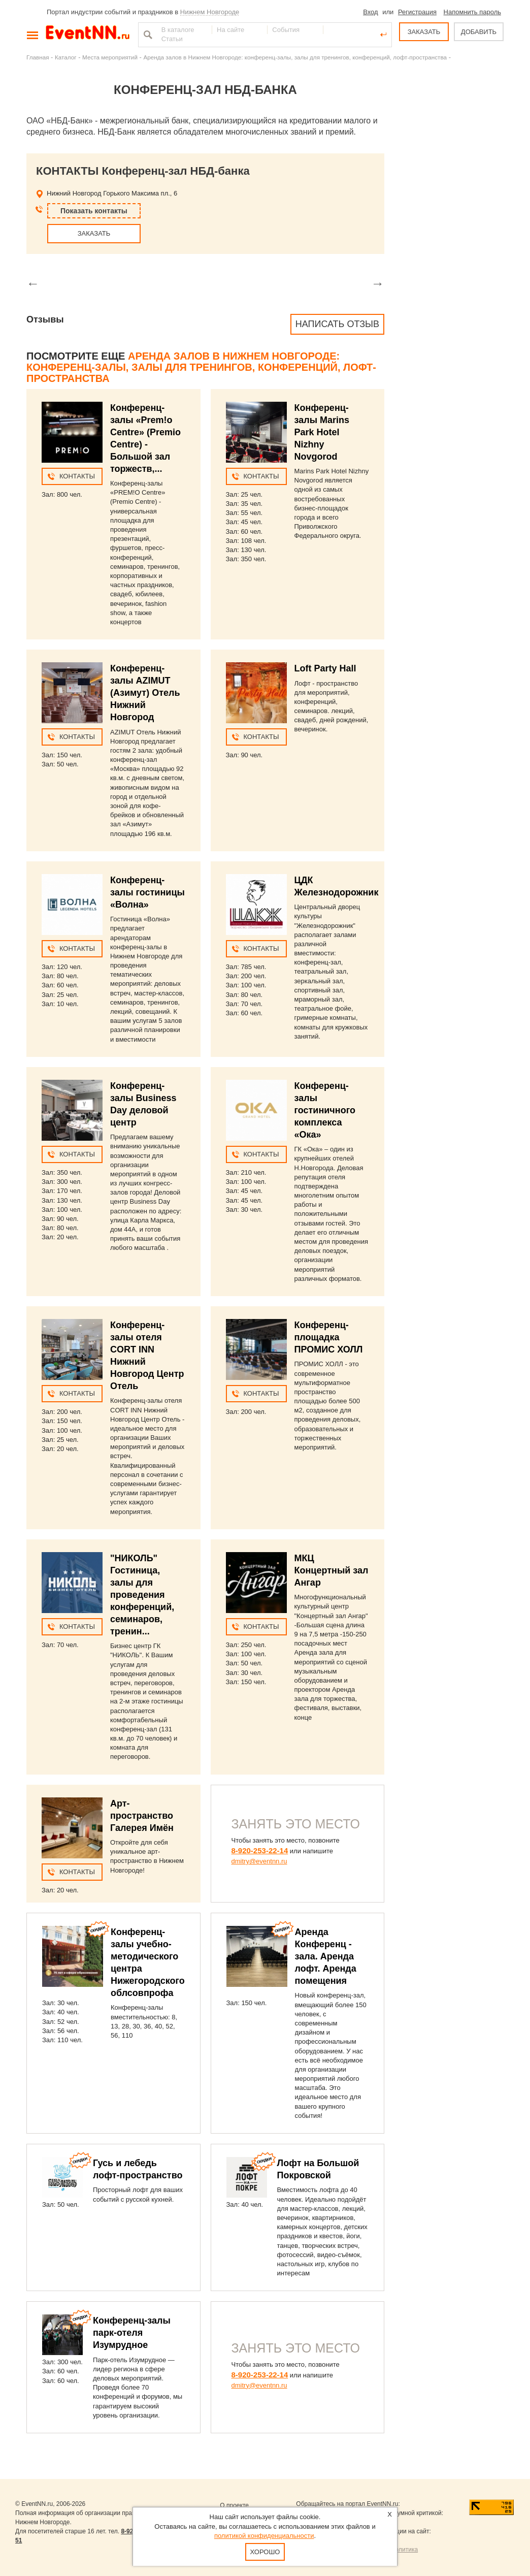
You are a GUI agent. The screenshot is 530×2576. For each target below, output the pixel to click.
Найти (146, 34)
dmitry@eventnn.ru (259, 1861)
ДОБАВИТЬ (478, 32)
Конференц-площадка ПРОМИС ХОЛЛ (328, 1337)
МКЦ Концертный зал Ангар (331, 1570)
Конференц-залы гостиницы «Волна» (147, 892)
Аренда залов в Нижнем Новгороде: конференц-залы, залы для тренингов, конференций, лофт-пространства (295, 57)
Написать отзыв (337, 324)
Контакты (77, 476)
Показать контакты (93, 211)
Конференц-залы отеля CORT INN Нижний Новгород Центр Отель (147, 1355)
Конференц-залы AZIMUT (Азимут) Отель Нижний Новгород (145, 692)
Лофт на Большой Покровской (318, 2169)
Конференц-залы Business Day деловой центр (143, 1104)
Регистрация (417, 12)
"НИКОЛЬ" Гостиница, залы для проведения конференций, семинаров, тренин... (142, 1594)
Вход (370, 12)
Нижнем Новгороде (210, 12)
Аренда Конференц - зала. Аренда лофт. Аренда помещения (325, 1956)
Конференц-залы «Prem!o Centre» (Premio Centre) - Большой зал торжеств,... (145, 438)
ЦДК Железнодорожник (336, 886)
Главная (37, 57)
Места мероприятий (110, 57)
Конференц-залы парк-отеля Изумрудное (132, 2332)
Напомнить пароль (472, 12)
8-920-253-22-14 (259, 1850)
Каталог (66, 57)
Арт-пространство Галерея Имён (142, 1815)
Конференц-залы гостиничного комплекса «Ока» (324, 1110)
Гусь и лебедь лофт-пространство (138, 2169)
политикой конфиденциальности (264, 2535)
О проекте (234, 2505)
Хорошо (265, 2552)
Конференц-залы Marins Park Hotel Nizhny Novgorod (322, 432)
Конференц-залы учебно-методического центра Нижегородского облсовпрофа (148, 1962)
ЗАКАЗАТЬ (424, 32)
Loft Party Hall (325, 668)
